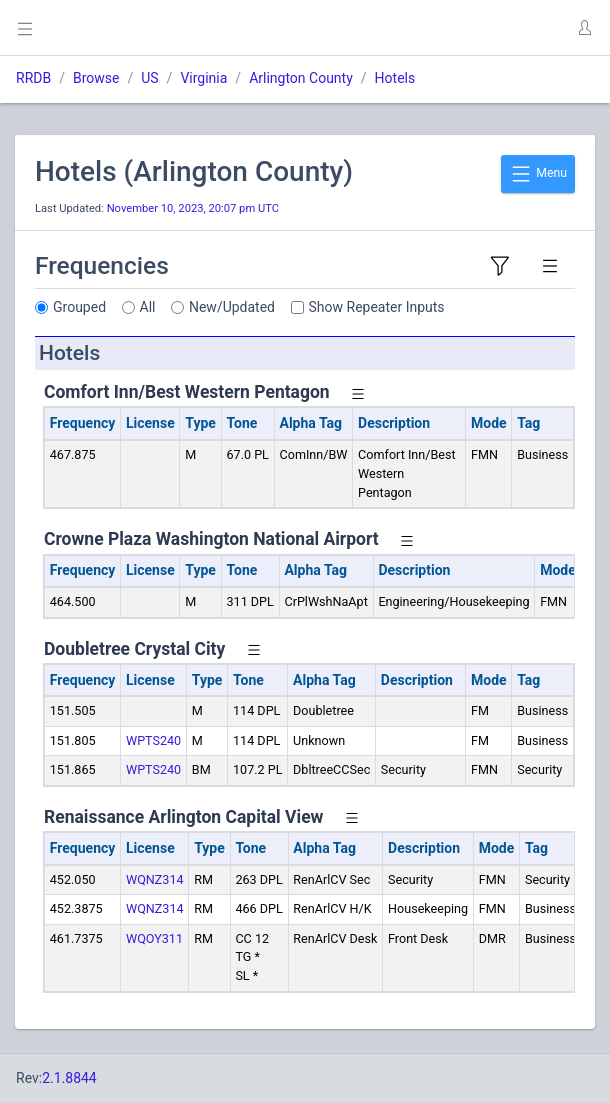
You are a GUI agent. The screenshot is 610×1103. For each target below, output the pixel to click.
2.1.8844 (69, 1078)
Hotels (395, 78)
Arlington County (301, 78)
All (148, 307)
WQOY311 (154, 938)
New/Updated (232, 307)
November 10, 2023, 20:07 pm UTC (193, 208)
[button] (584, 28)
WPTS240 (153, 740)
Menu (538, 174)
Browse (96, 78)
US (149, 78)
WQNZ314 (155, 879)
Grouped (79, 307)
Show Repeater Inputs (377, 307)
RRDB (33, 78)
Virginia (203, 78)
